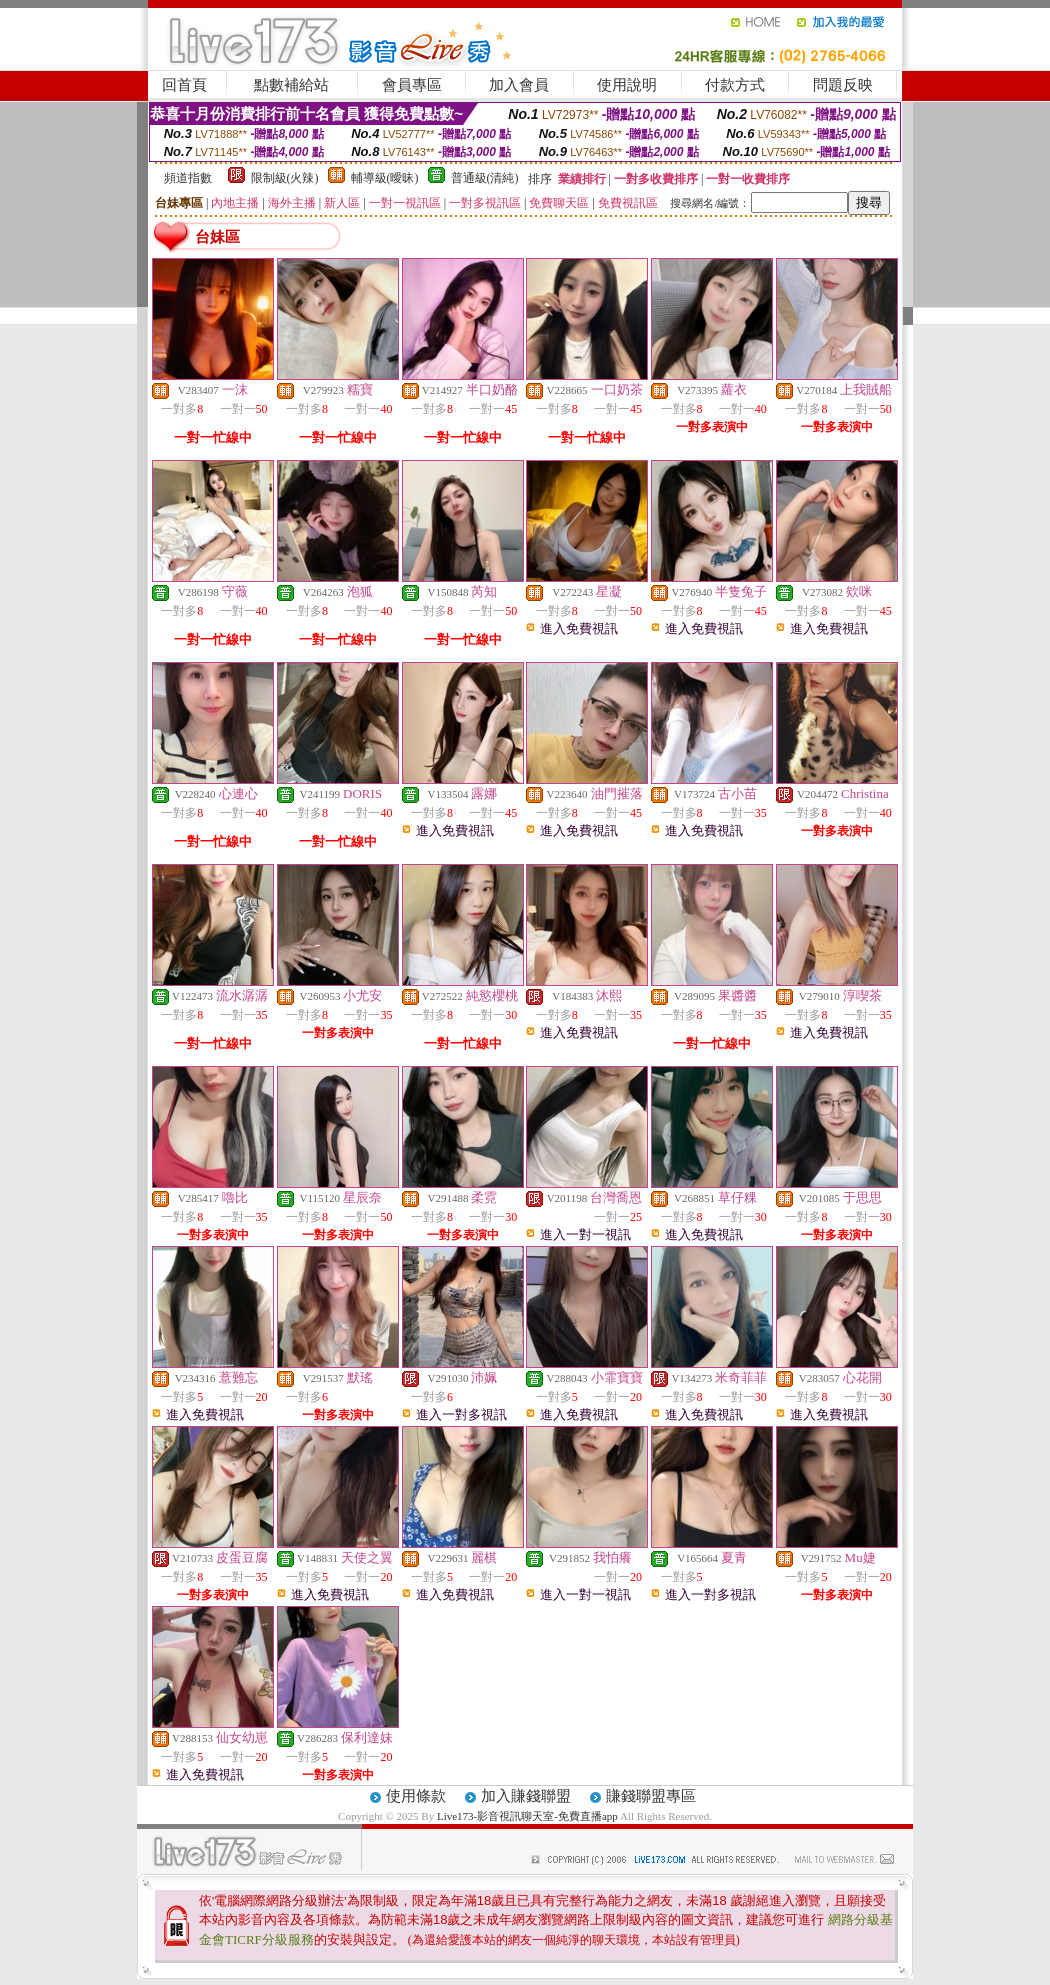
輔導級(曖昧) (385, 178)
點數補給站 (291, 85)
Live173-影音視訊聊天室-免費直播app (527, 1816)
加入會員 (519, 85)
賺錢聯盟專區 (651, 1796)
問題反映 (843, 85)
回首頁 (184, 85)
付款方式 (735, 85)
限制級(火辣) (285, 178)
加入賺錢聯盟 (526, 1796)
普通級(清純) (485, 178)
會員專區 (412, 85)
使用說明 (627, 85)
